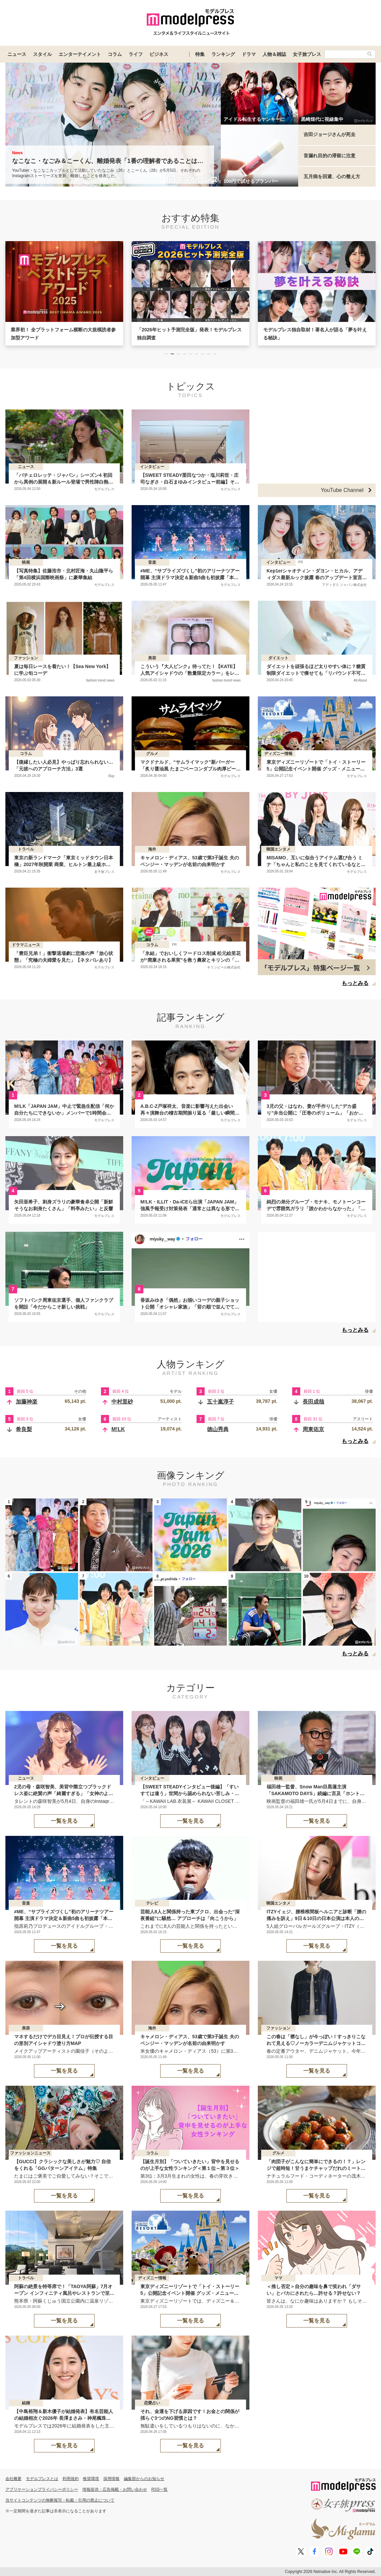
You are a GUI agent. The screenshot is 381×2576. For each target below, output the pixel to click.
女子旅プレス (307, 54)
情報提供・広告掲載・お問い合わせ (114, 2489)
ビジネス (158, 54)
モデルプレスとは (42, 2478)
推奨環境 (91, 2478)
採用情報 (111, 2478)
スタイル (42, 54)
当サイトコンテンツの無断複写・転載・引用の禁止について (59, 2500)
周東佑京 (313, 1429)
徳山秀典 (218, 1429)
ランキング (223, 54)
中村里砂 (122, 1402)
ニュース (16, 54)
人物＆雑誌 (274, 54)
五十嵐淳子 (220, 1402)
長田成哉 (313, 1402)
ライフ (136, 54)
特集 (200, 54)
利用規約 (71, 2478)
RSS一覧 (159, 2489)
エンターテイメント (80, 54)
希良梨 (24, 1429)
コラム (115, 54)
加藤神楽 (26, 1402)
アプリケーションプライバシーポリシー (41, 2489)
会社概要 (13, 2478)
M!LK (118, 1429)
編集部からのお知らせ (144, 2478)
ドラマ (249, 54)
